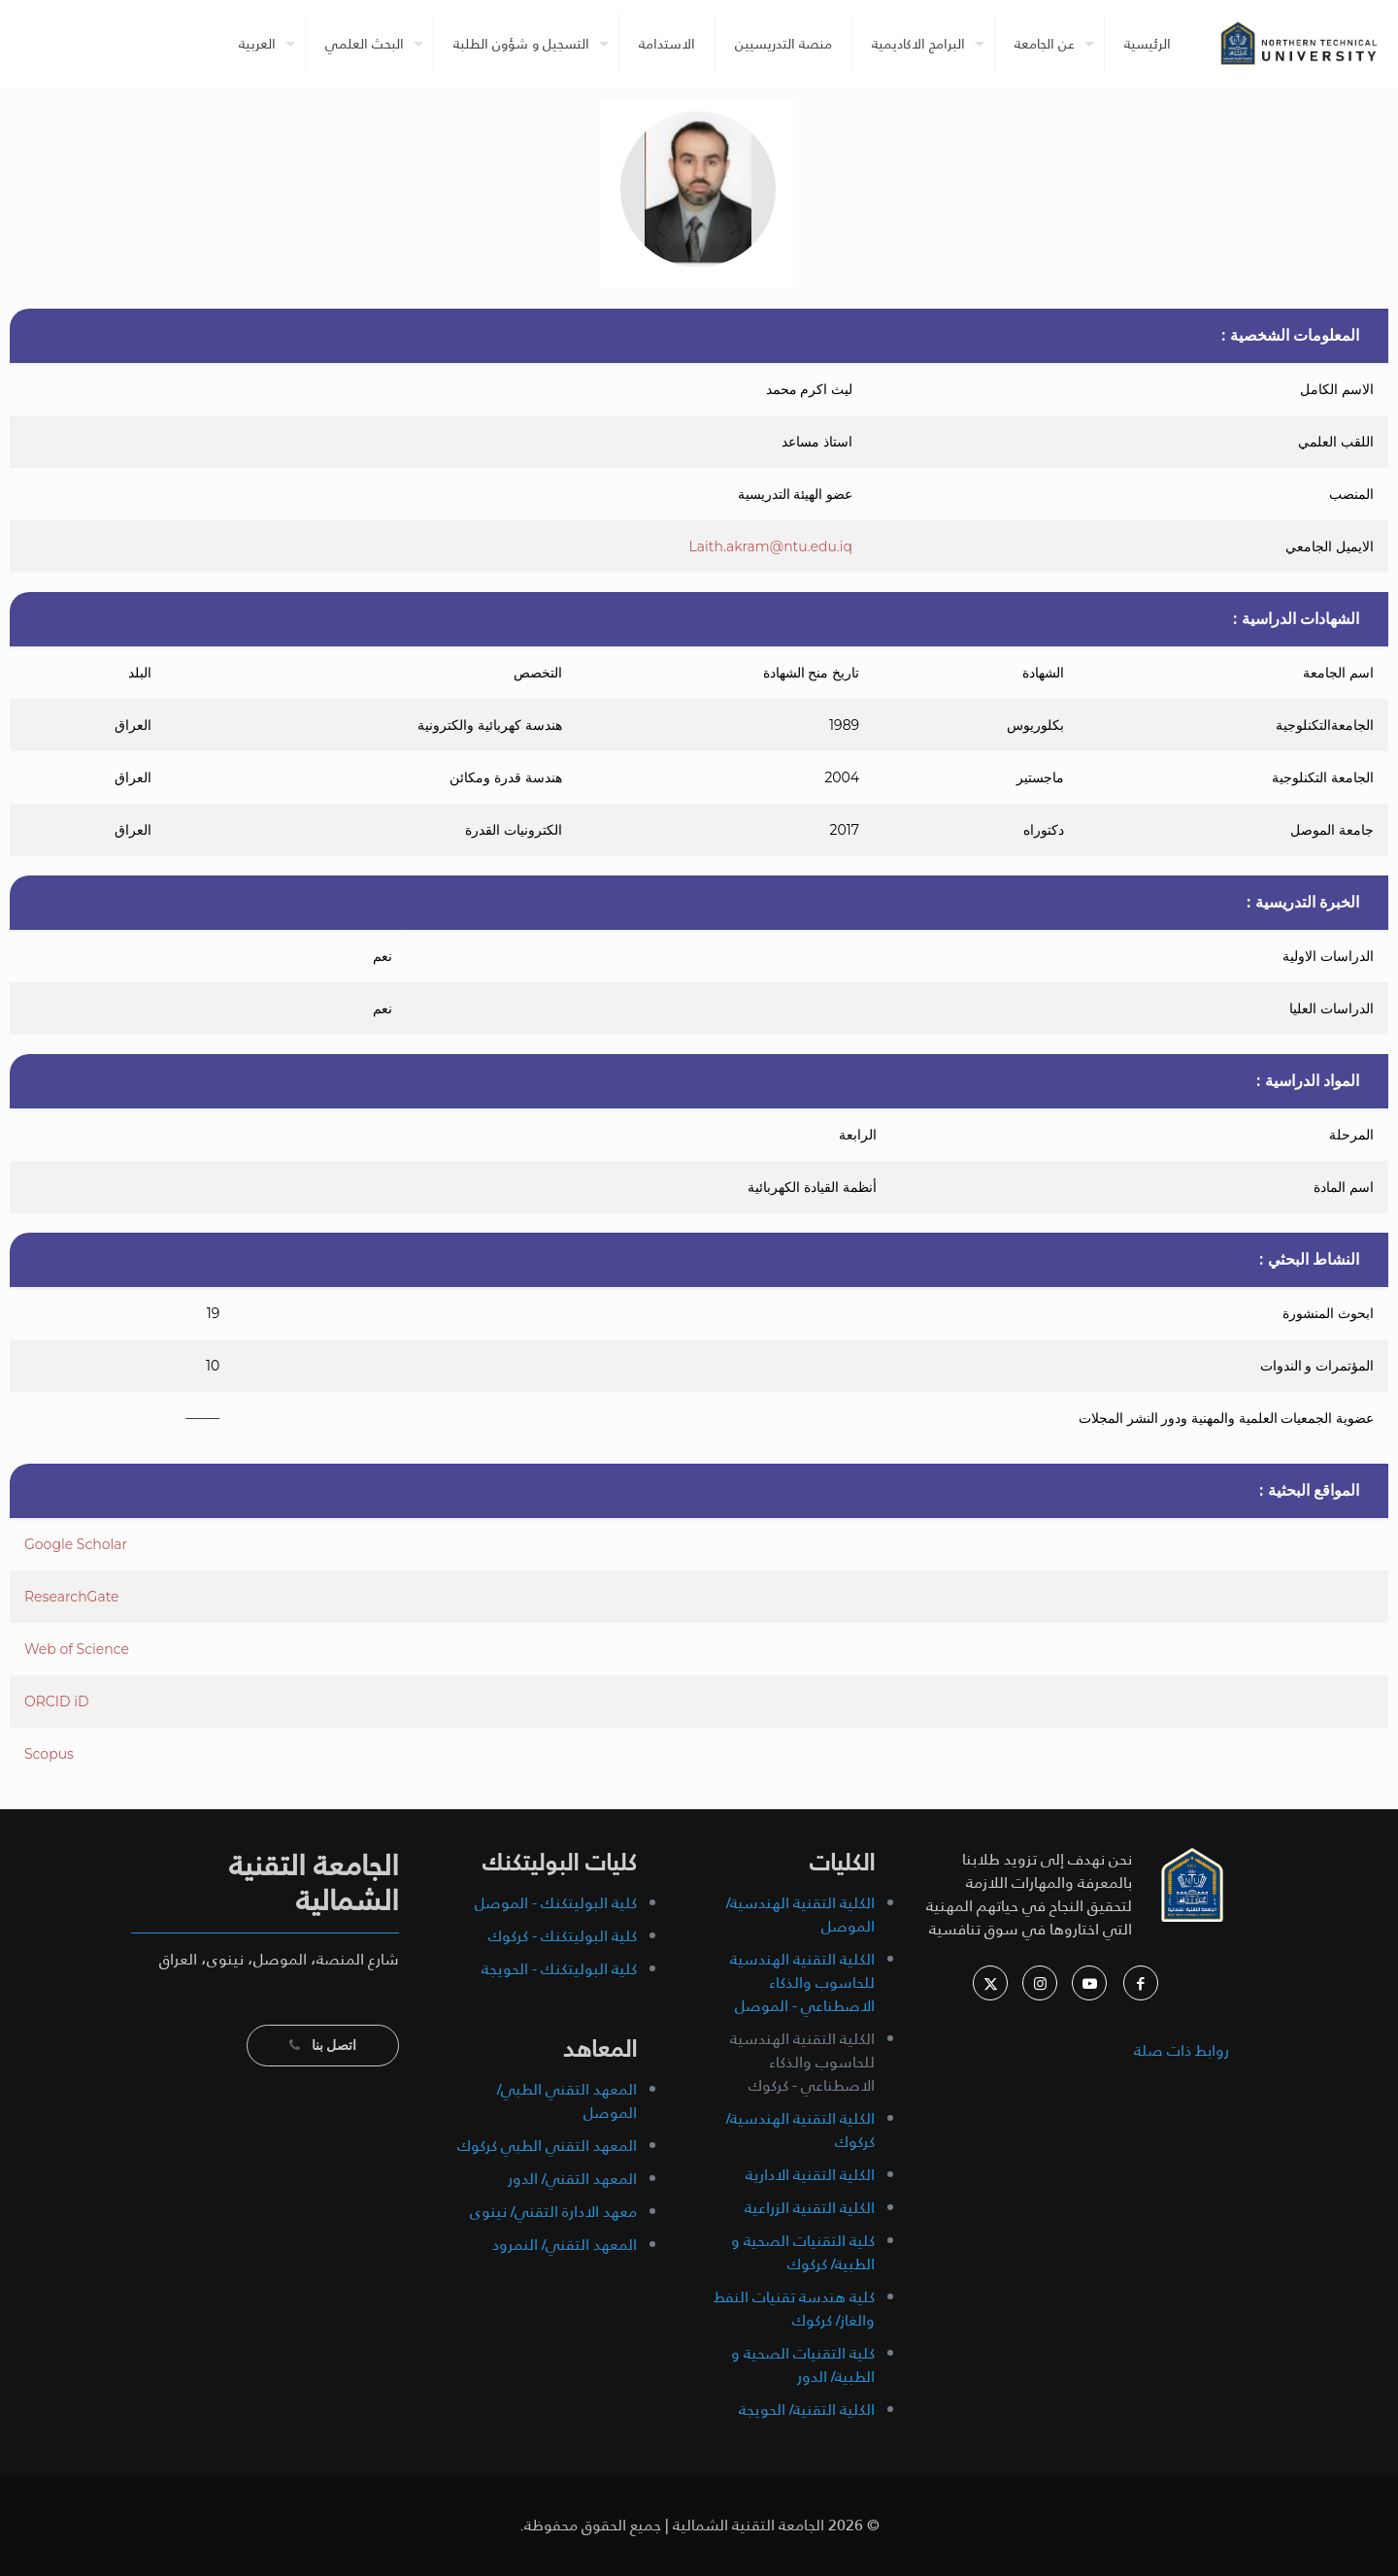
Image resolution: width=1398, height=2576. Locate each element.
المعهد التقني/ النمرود (564, 2244)
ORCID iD (56, 1701)
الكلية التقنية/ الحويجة (807, 2409)
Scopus (49, 1754)
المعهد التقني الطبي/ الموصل (567, 2101)
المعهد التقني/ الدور (572, 2178)
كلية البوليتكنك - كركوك (562, 1936)
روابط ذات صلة (1181, 2050)
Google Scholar (75, 1544)
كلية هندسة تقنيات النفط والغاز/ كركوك (794, 2308)
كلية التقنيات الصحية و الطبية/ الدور (803, 2365)
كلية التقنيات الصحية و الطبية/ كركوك (803, 2252)
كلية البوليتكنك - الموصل (556, 1903)
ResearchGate (71, 1596)
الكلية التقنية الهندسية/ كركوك (800, 2130)
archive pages (1178, 2127)
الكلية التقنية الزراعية (810, 2208)
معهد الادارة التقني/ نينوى (553, 2211)
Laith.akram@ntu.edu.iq (770, 546)
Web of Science (76, 1649)
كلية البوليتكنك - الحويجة (559, 1969)
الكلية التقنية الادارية (810, 2175)
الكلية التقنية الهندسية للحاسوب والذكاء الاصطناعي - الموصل (802, 1982)
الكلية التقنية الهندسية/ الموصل (800, 1914)
